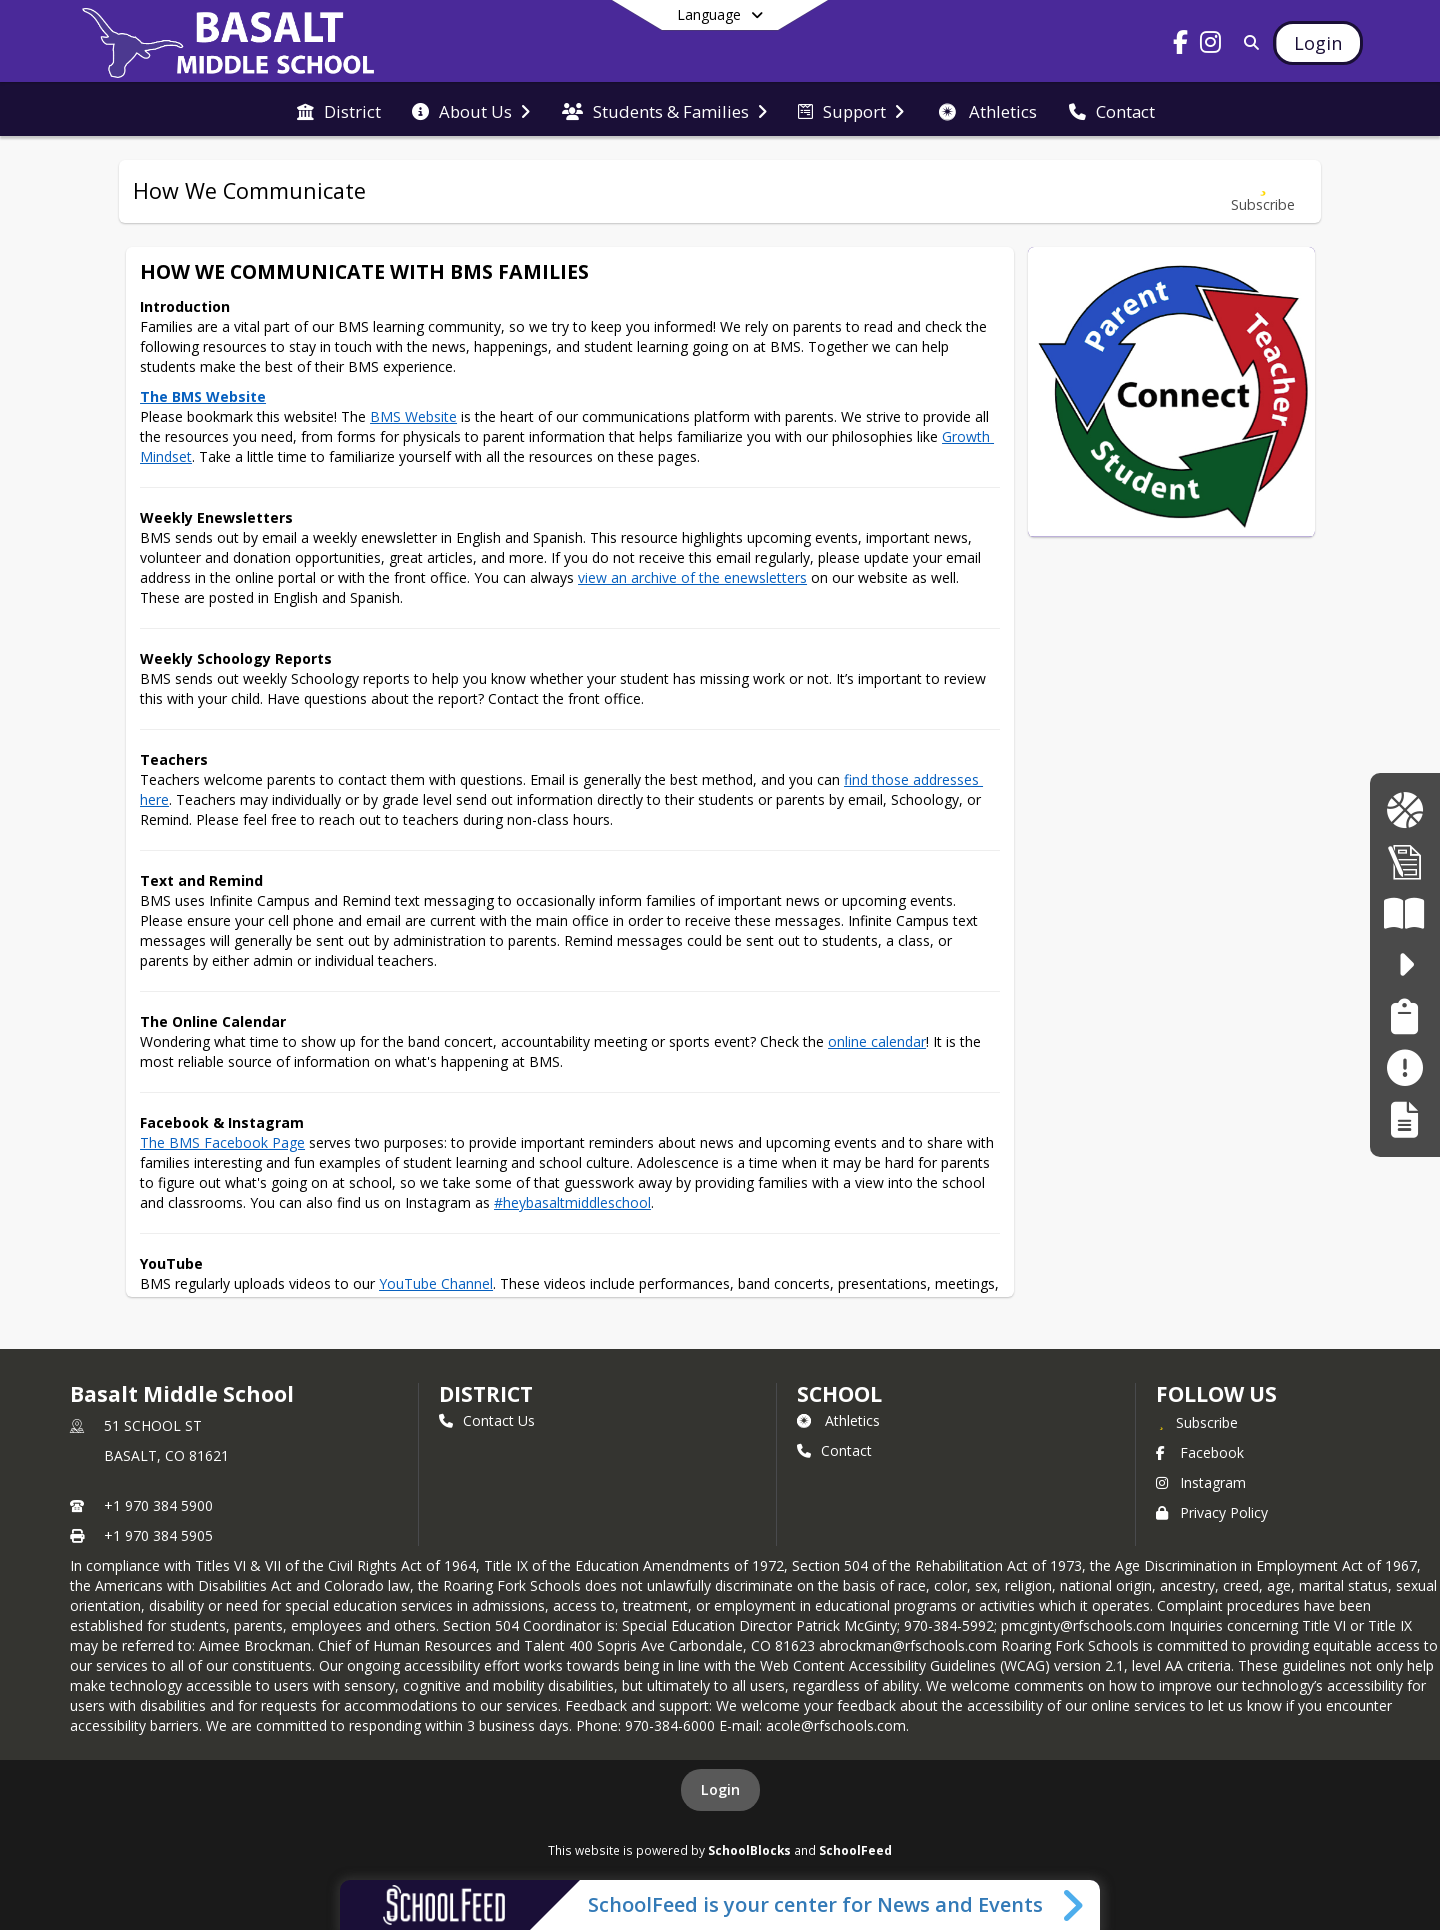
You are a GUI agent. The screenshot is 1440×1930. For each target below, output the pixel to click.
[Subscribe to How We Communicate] (1263, 191)
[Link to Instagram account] (1211, 45)
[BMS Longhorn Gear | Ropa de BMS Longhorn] (1404, 810)
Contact (834, 1450)
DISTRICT (486, 1394)
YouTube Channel (436, 1283)
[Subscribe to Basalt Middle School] (1197, 1422)
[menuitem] (339, 110)
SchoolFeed (855, 1850)
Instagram (1201, 1482)
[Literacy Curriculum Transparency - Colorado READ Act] (1404, 913)
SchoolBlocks (749, 1850)
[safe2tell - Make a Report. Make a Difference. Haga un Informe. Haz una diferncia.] (1404, 964)
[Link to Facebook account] (1181, 45)
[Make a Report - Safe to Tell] (1404, 1067)
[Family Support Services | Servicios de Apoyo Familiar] (1404, 1016)
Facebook (1200, 1452)
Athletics (838, 1420)
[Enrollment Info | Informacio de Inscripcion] (1405, 861)
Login (720, 1789)
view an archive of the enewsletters (692, 577)
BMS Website (413, 416)
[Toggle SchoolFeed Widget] (1074, 1905)
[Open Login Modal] (1318, 43)
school (839, 1394)
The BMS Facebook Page (222, 1142)
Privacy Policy (1212, 1512)
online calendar (877, 1041)
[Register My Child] (1404, 1119)
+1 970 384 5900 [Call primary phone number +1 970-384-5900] (158, 1505)
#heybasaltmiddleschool (572, 1202)
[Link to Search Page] (1247, 42)
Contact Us (487, 1420)
